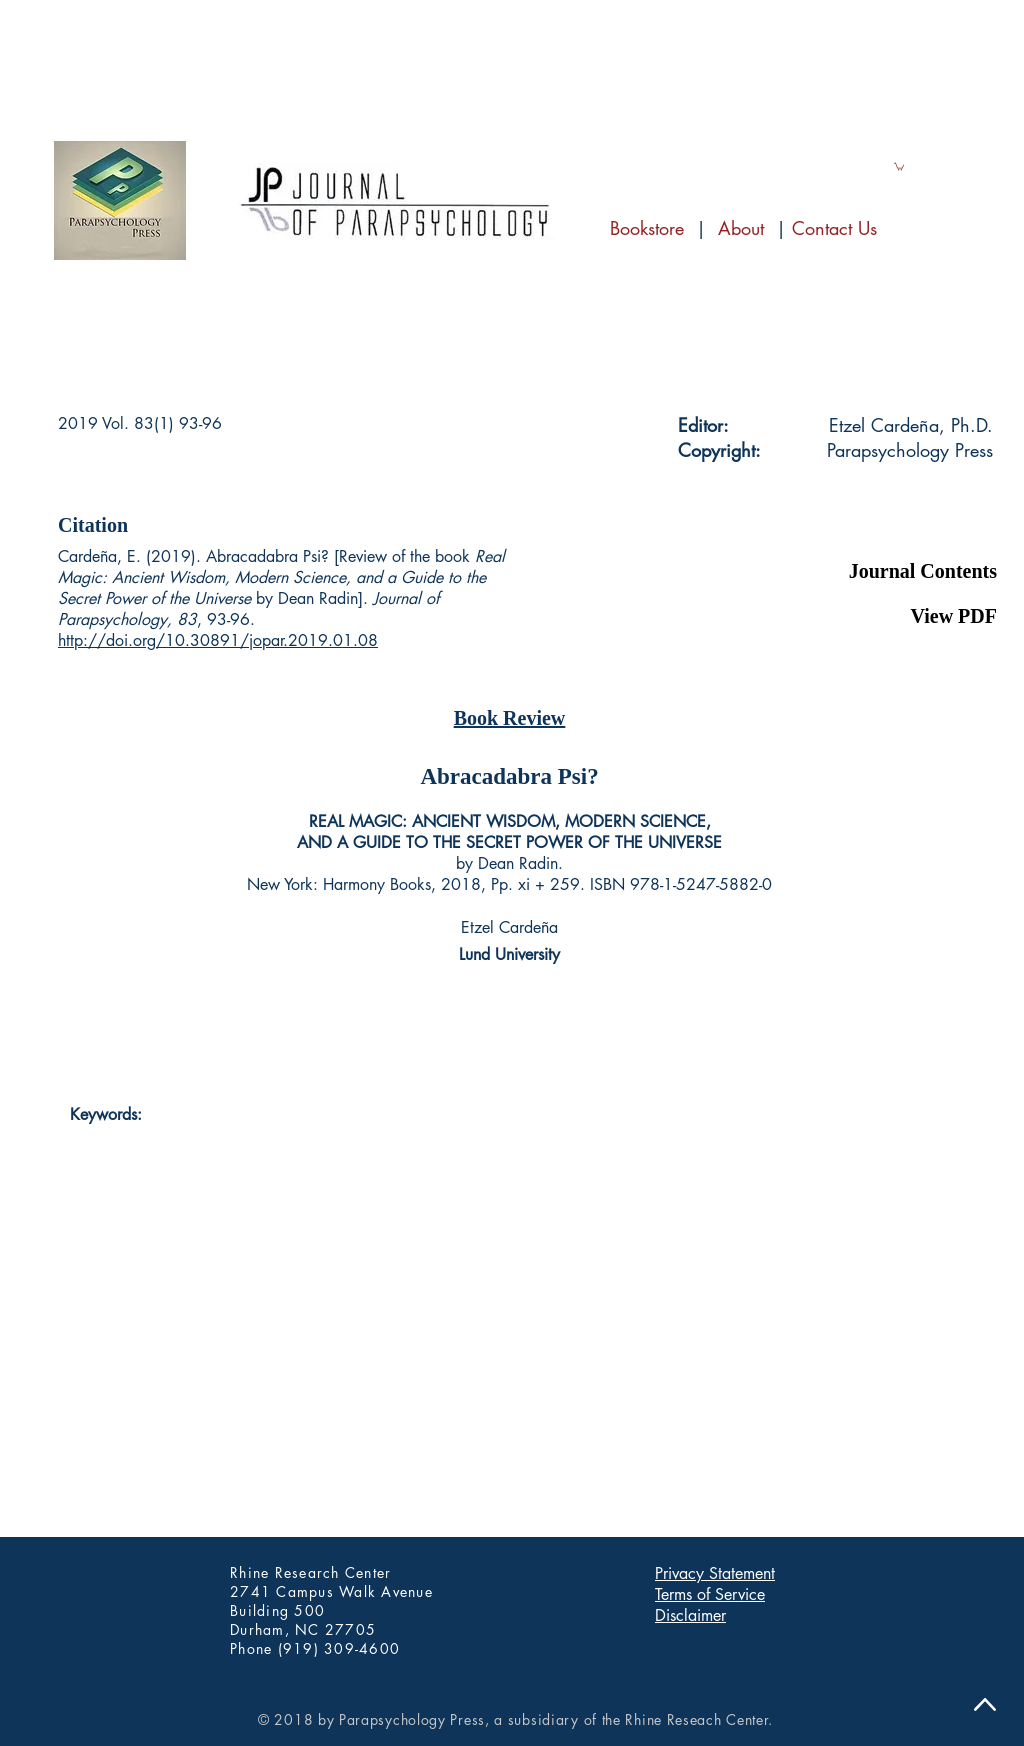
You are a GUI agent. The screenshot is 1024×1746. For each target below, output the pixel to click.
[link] (899, 166)
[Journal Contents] (897, 571)
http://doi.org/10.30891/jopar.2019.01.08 (218, 640)
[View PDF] (897, 616)
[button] (897, 525)
